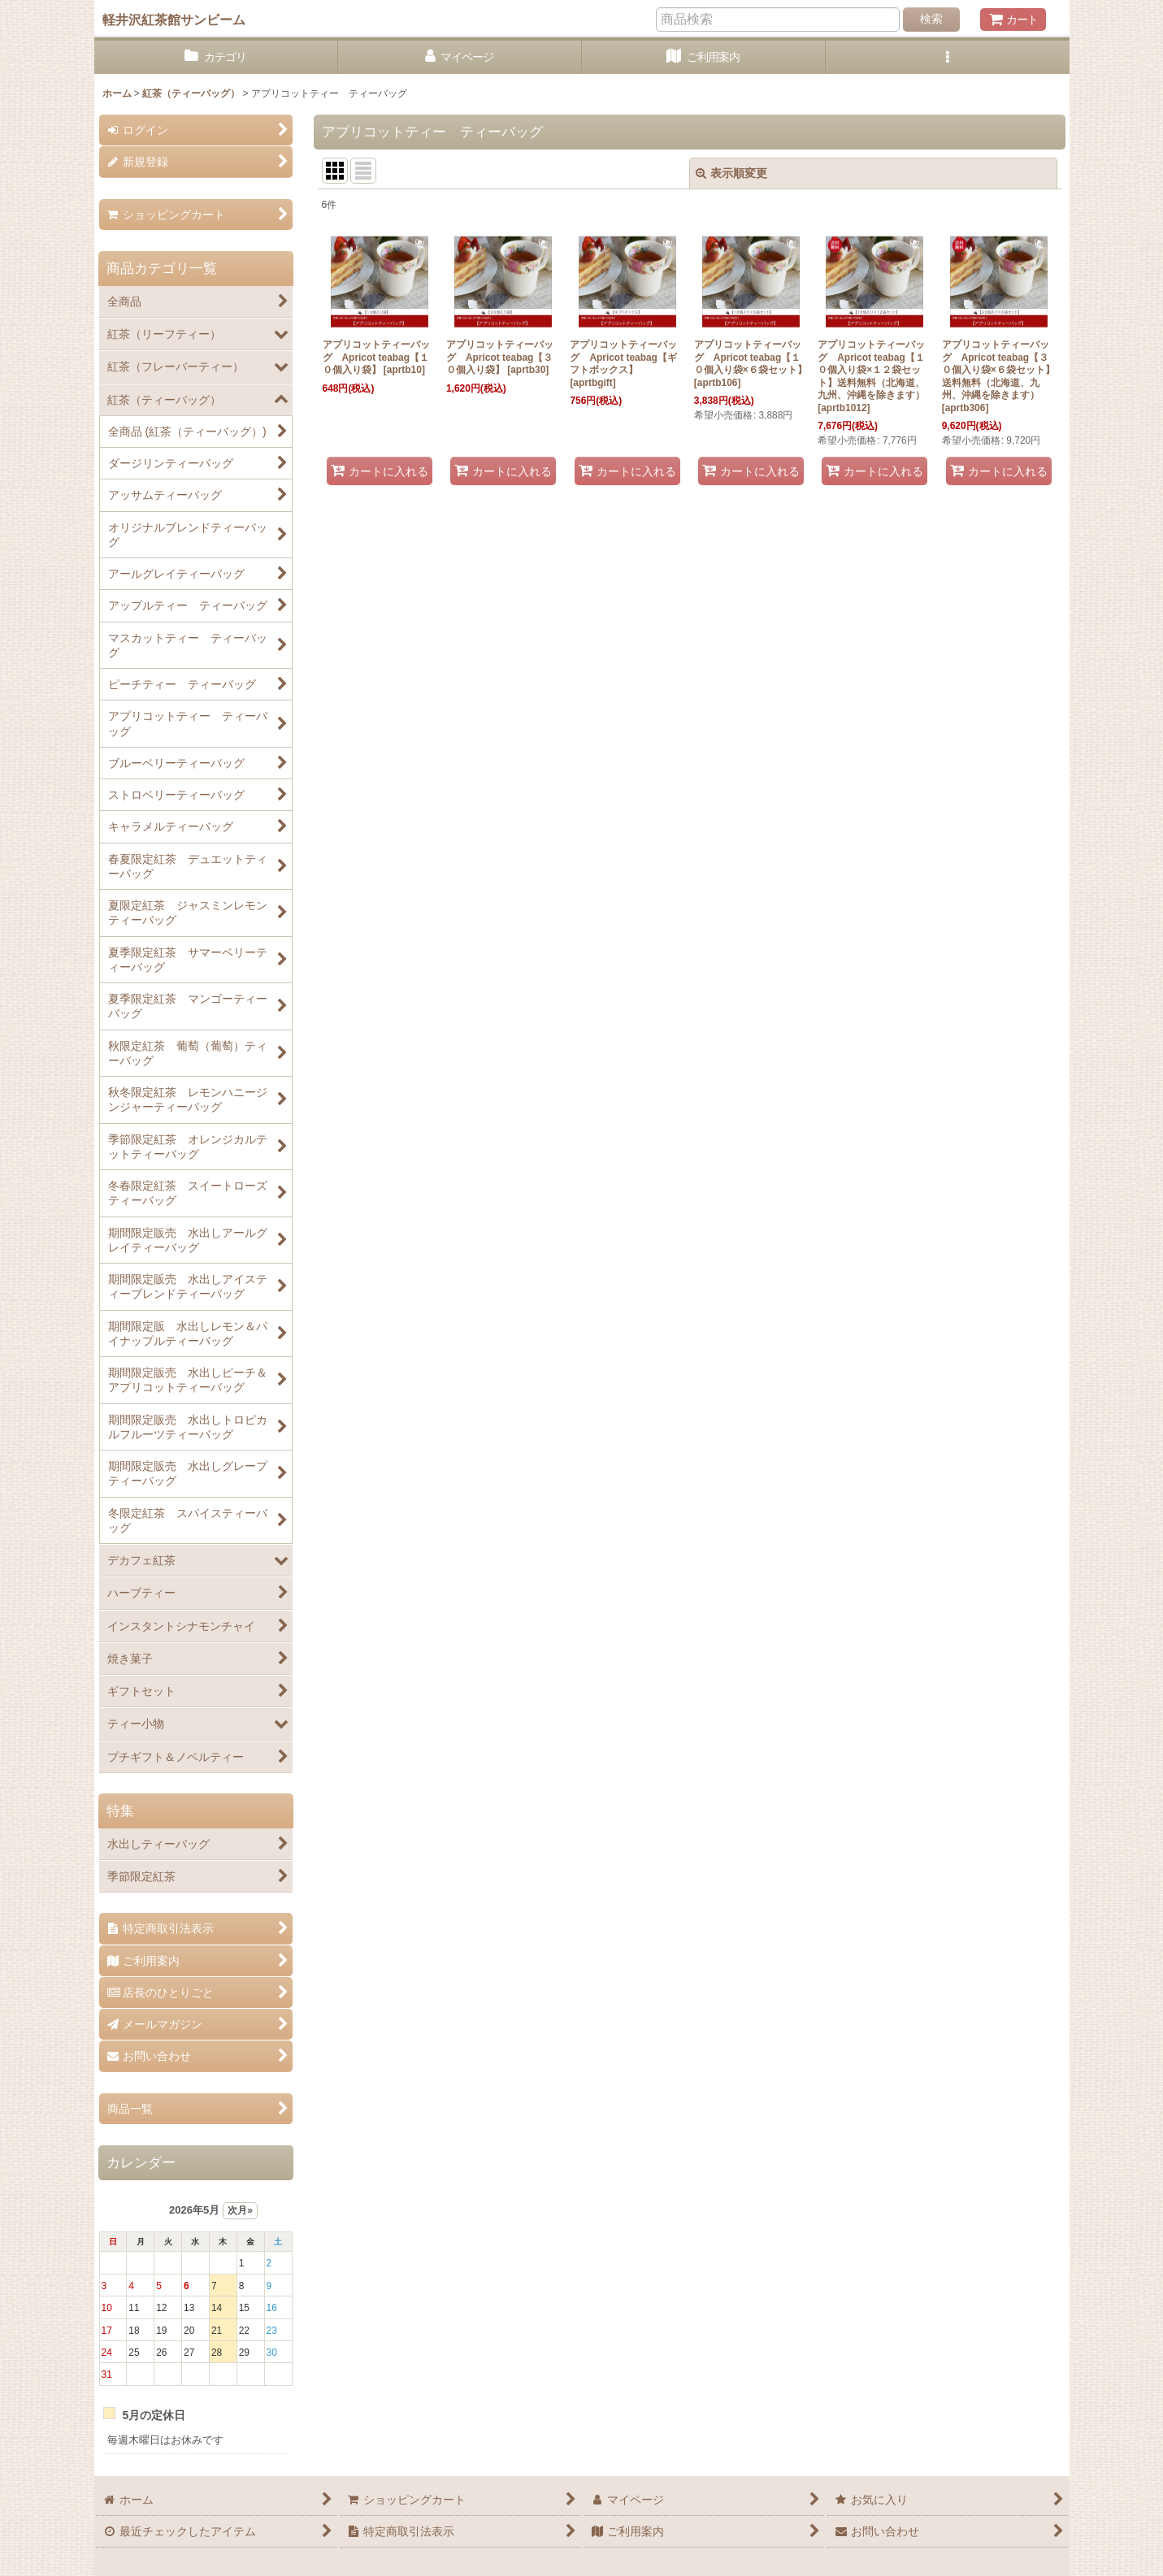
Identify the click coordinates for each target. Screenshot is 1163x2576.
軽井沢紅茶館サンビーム (173, 19)
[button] (948, 57)
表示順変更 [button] (731, 173)
